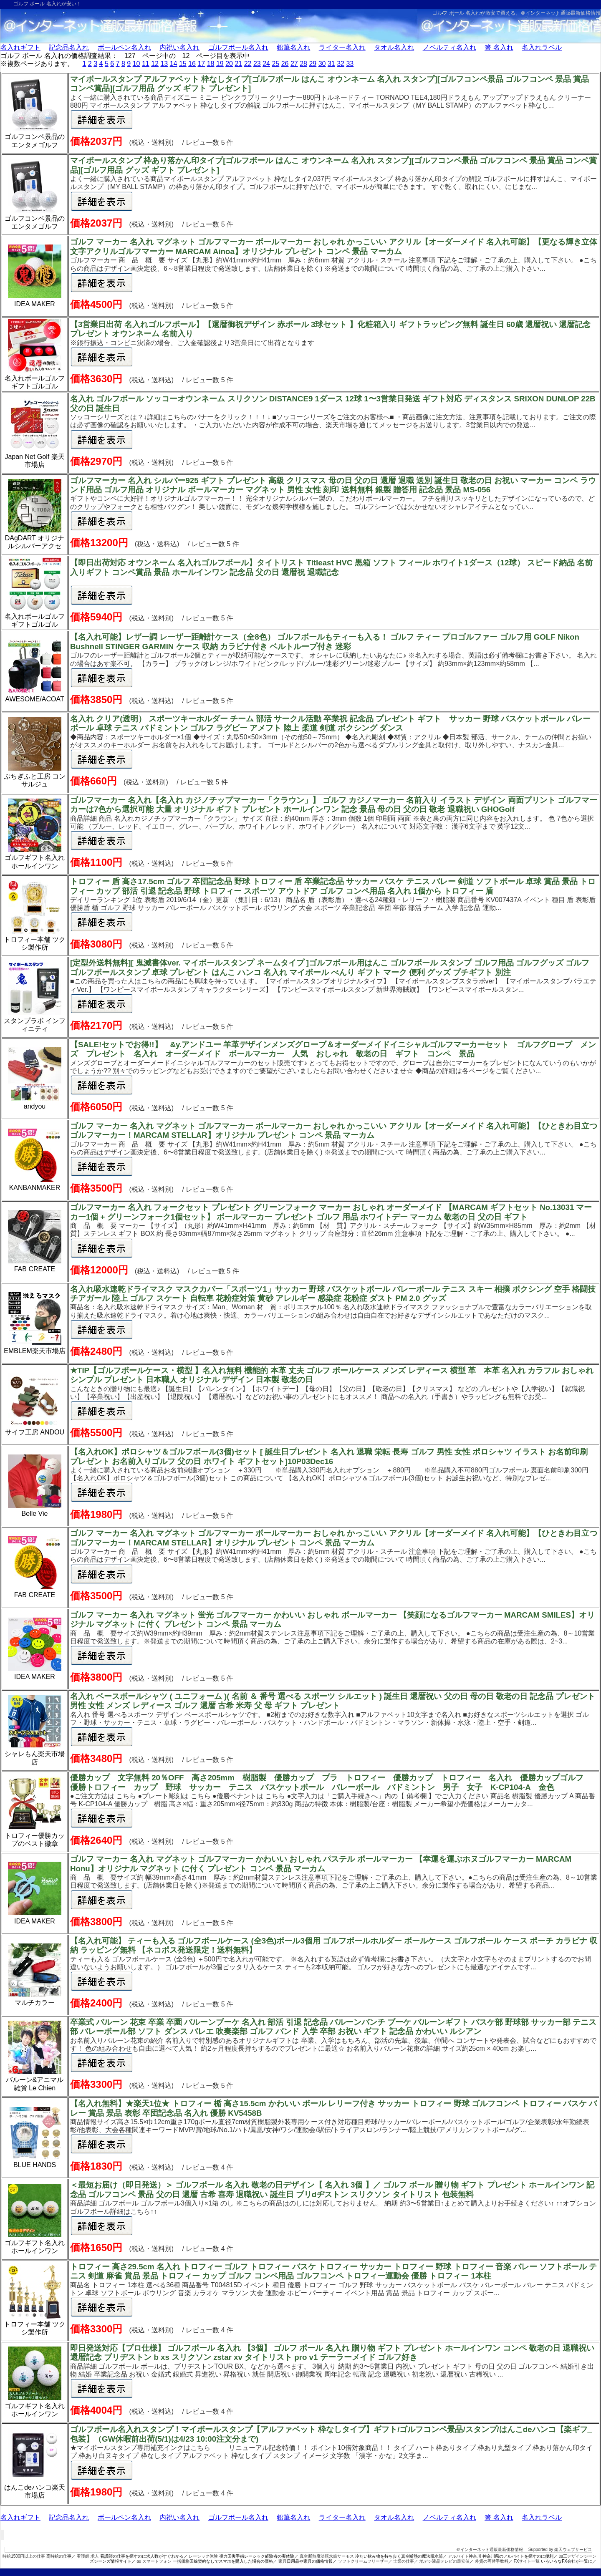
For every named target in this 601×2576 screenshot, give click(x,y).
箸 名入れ (499, 47)
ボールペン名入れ (124, 47)
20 (229, 63)
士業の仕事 (403, 2561)
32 (340, 63)
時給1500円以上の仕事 (24, 2556)
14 (173, 63)
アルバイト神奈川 (464, 2556)
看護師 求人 (88, 2556)
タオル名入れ (394, 47)
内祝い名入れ (179, 47)
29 (312, 63)
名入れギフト (20, 47)
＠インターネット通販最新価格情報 (560, 13)
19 (220, 63)
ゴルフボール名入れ (238, 47)
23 (257, 63)
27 (294, 63)
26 (285, 63)
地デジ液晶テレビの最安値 (444, 2561)
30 (322, 63)
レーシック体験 (203, 2556)
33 (350, 63)
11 (145, 63)
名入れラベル (542, 47)
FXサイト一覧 (527, 2561)
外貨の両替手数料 (491, 2561)
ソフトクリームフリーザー (363, 2561)
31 (331, 63)
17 (201, 63)
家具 (282, 2561)
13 (164, 63)
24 (266, 63)
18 (211, 63)
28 (303, 63)
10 (136, 63)
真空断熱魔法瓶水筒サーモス (327, 2556)
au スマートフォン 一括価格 (162, 2561)
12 (155, 63)
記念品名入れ (69, 47)
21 (238, 63)
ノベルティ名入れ (449, 47)
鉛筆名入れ (293, 47)
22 (248, 63)
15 (183, 63)
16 (192, 63)
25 (275, 63)
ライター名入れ (342, 47)
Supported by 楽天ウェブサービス (560, 2549)
